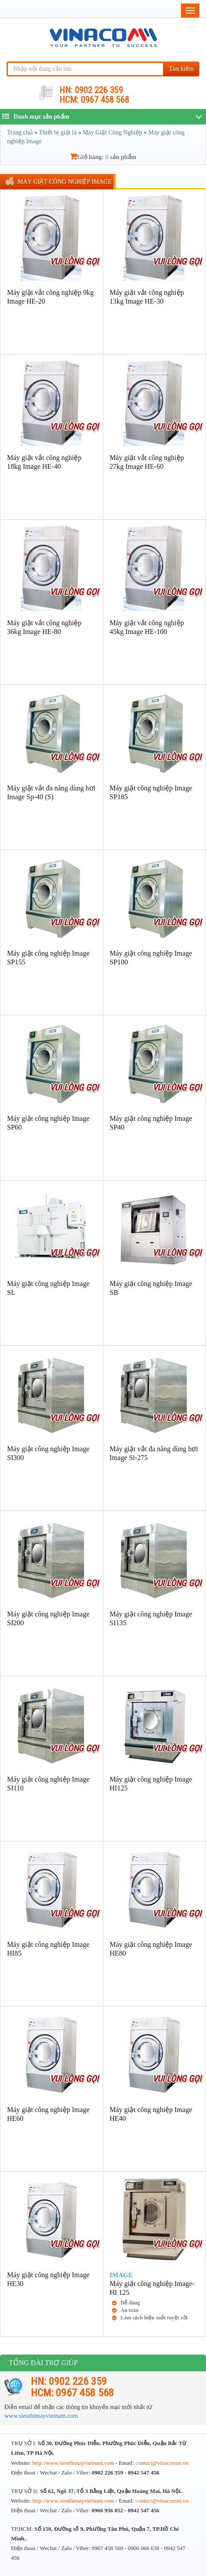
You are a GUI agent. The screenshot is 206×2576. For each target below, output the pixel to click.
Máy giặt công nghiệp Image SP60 (48, 1123)
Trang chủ (20, 132)
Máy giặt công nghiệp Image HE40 (151, 2114)
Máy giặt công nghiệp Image (65, 181)
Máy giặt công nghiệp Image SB (151, 1288)
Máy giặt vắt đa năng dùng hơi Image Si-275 (154, 1453)
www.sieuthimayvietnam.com (41, 2416)
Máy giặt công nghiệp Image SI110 (48, 1783)
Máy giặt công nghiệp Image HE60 (48, 2114)
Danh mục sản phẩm (35, 116)
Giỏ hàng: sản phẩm (103, 157)
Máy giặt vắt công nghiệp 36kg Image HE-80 (44, 627)
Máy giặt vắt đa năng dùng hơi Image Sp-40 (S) (51, 792)
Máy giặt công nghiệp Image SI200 (48, 1618)
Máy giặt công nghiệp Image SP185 (151, 792)
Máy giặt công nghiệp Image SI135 (151, 1618)
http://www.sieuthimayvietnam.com (73, 2463)
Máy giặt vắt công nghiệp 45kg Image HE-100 (147, 627)
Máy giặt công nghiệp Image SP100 (151, 957)
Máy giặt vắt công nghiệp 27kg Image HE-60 (147, 462)
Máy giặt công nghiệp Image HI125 (151, 1783)
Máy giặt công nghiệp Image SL (48, 1288)
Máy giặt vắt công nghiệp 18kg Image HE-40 (44, 462)
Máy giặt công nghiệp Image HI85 (48, 1949)
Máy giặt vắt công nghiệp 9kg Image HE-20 (50, 297)
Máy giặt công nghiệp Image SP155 (48, 957)
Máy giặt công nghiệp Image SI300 (48, 1453)
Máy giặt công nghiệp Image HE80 (151, 1949)
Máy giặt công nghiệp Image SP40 (151, 1123)
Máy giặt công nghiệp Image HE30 (48, 2279)
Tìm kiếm (181, 68)
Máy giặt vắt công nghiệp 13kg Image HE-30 (147, 297)
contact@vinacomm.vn (161, 2463)
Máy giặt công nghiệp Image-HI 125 (152, 2288)
